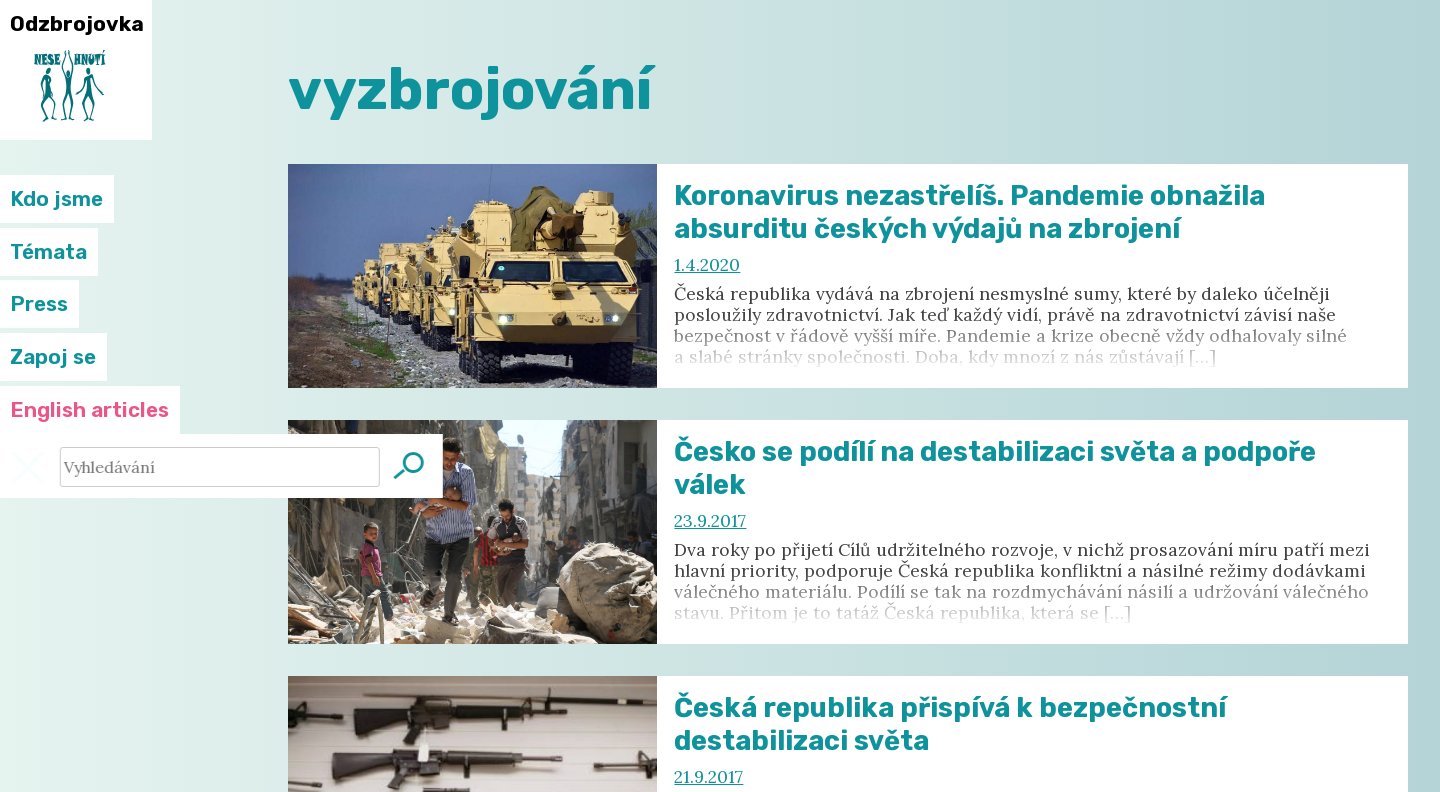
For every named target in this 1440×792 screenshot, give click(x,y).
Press (39, 304)
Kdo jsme (56, 199)
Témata (48, 252)
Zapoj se (53, 357)
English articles (89, 410)
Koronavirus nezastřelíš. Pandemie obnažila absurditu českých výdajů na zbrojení (969, 212)
